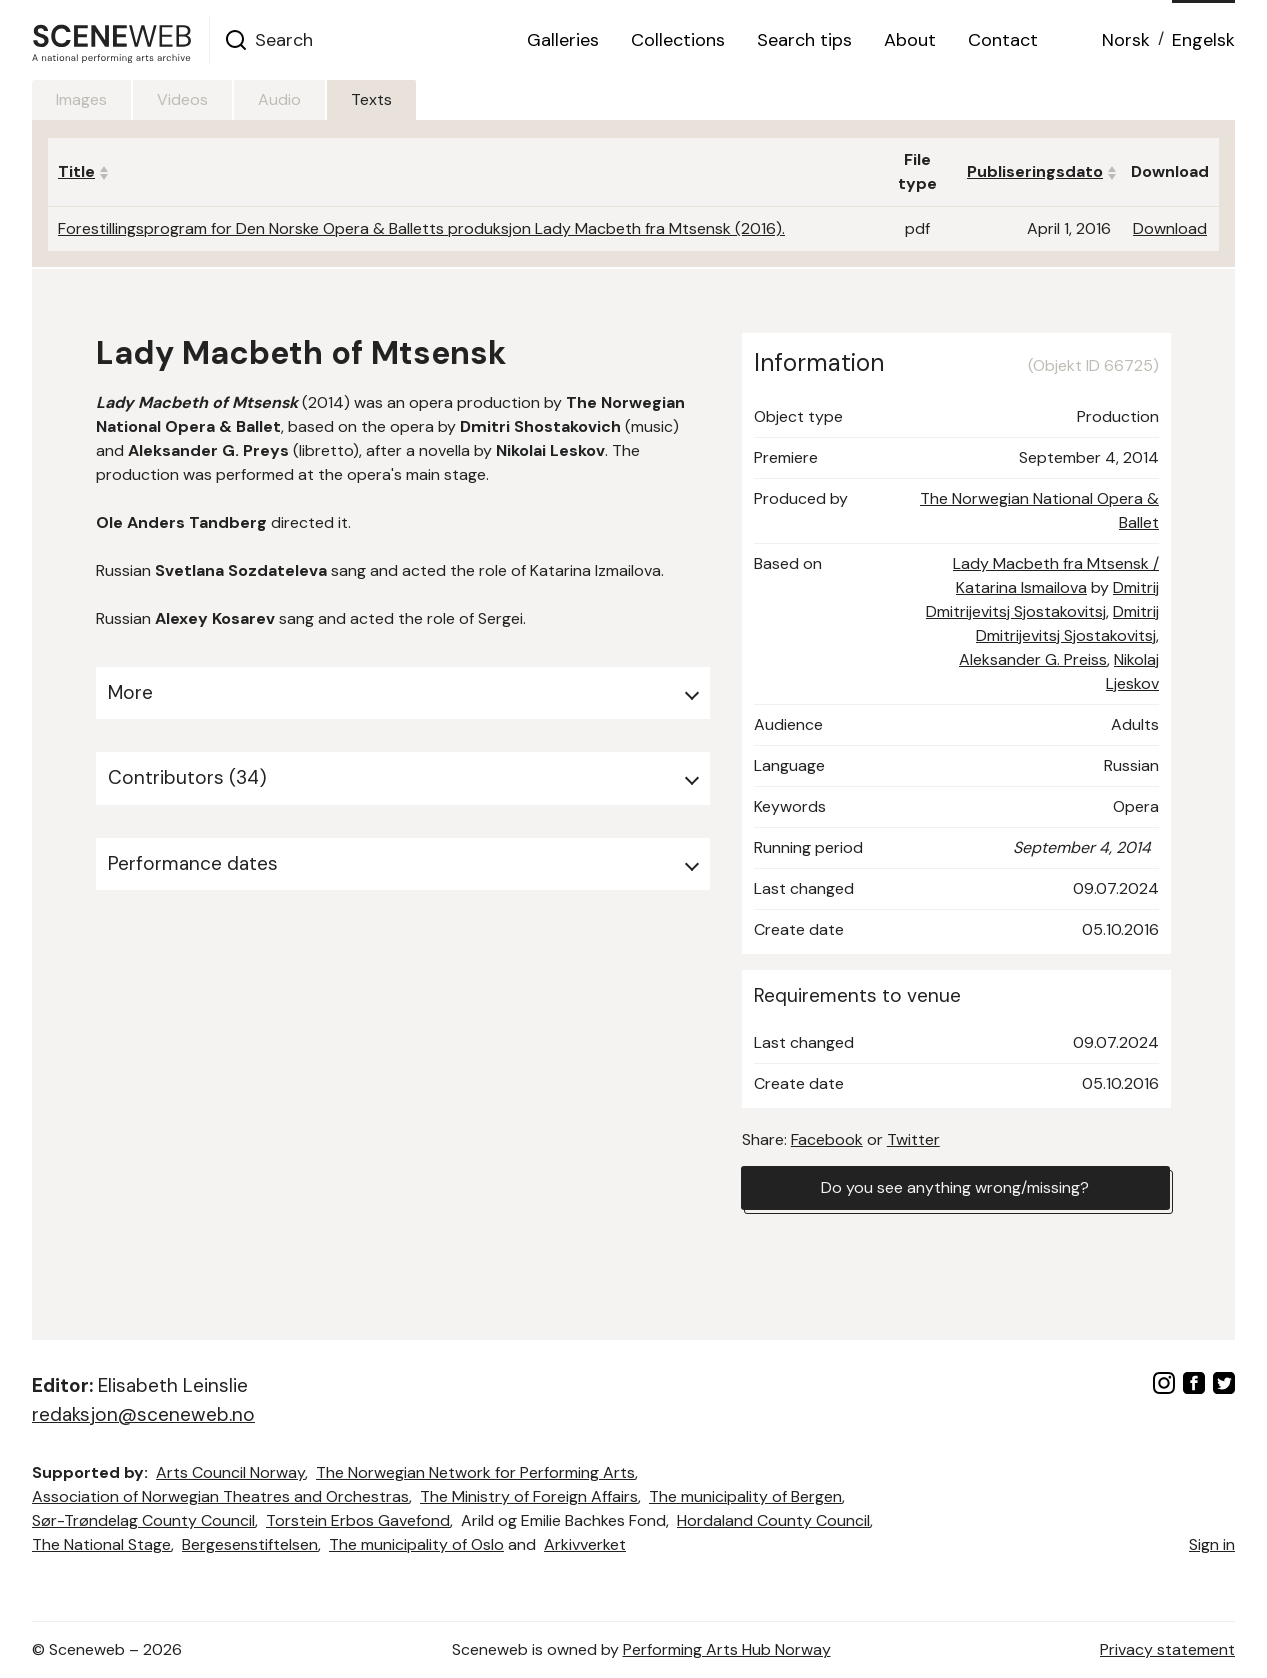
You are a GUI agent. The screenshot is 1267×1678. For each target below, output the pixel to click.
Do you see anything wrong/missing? (955, 1187)
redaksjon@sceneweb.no (143, 1414)
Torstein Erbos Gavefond (358, 1520)
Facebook (827, 1139)
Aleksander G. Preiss (1033, 659)
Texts (371, 99)
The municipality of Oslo (416, 1544)
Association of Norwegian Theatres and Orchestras (220, 1496)
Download (1170, 228)
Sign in (1212, 1544)
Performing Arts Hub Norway (727, 1649)
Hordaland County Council (773, 1520)
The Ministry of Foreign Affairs (529, 1496)
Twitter (913, 1139)
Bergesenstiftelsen (250, 1544)
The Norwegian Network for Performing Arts (475, 1472)
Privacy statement (1167, 1649)
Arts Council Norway (230, 1472)
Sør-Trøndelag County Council (143, 1520)
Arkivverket (585, 1544)
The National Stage (101, 1544)
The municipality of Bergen (745, 1496)
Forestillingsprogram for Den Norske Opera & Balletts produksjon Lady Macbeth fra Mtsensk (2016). (421, 228)
